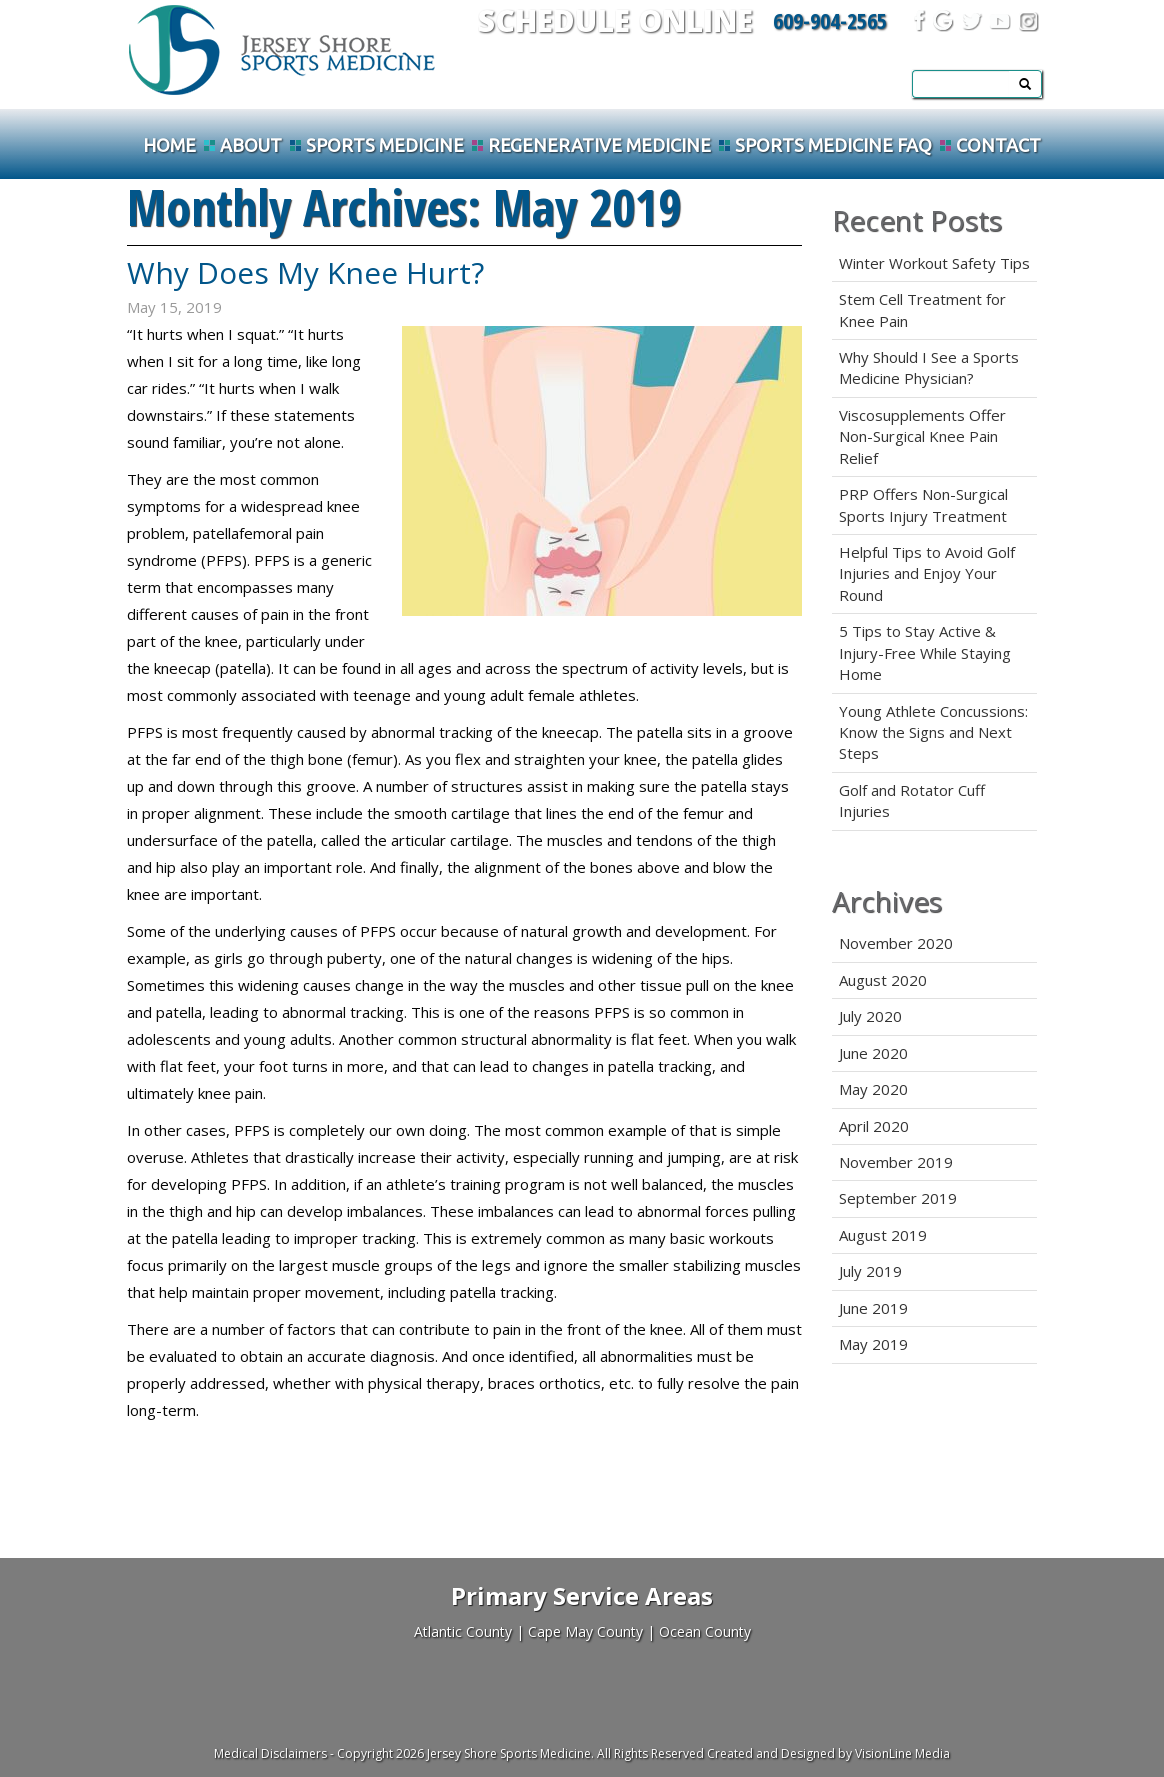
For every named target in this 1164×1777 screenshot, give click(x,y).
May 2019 (873, 1344)
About (251, 145)
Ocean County (705, 1631)
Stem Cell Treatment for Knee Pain (922, 309)
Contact (998, 145)
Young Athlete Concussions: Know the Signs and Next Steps (933, 732)
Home (169, 145)
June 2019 (873, 1308)
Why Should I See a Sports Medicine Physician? (929, 367)
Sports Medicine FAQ (833, 145)
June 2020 (873, 1053)
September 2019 (898, 1198)
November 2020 (896, 943)
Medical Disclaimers (270, 1753)
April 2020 (874, 1126)
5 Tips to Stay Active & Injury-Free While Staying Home (925, 652)
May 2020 (873, 1089)
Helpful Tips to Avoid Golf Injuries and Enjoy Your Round (927, 573)
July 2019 (870, 1271)
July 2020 (870, 1016)
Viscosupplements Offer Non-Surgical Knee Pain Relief (922, 436)
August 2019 (883, 1235)
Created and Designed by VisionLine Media (828, 1753)
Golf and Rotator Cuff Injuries (912, 800)
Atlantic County (463, 1631)
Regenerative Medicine (599, 145)
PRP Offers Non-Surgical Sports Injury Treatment (923, 504)
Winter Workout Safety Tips (934, 263)
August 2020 (883, 980)
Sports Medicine (385, 145)
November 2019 (896, 1162)
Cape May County (585, 1631)
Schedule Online (615, 20)
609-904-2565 (830, 20)
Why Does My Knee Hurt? (305, 272)
